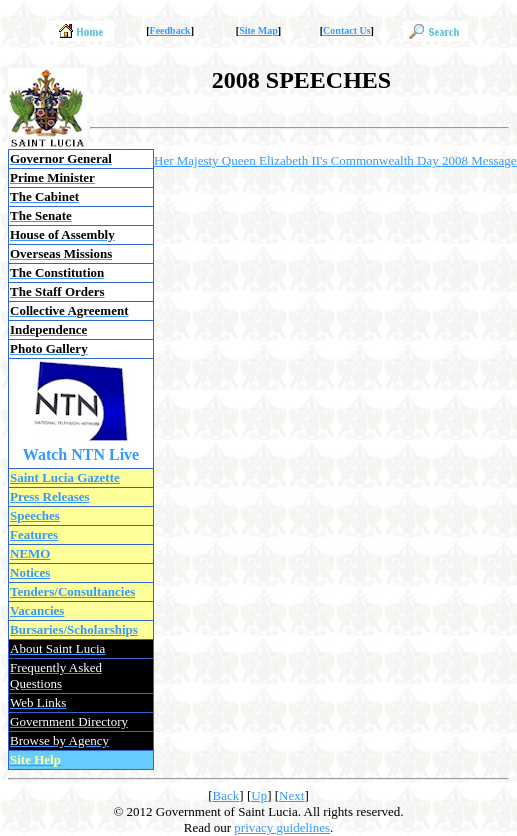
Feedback (170, 30)
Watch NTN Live (81, 454)
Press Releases (50, 496)
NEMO (30, 553)
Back (226, 795)
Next (291, 795)
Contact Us (347, 30)
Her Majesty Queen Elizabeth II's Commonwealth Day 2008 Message (335, 160)
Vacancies (37, 610)
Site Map (258, 30)
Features (34, 534)
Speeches (35, 515)
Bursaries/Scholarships (74, 629)
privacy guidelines (282, 827)
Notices (30, 572)
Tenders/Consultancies (72, 591)
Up (259, 795)
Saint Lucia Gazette (65, 477)
